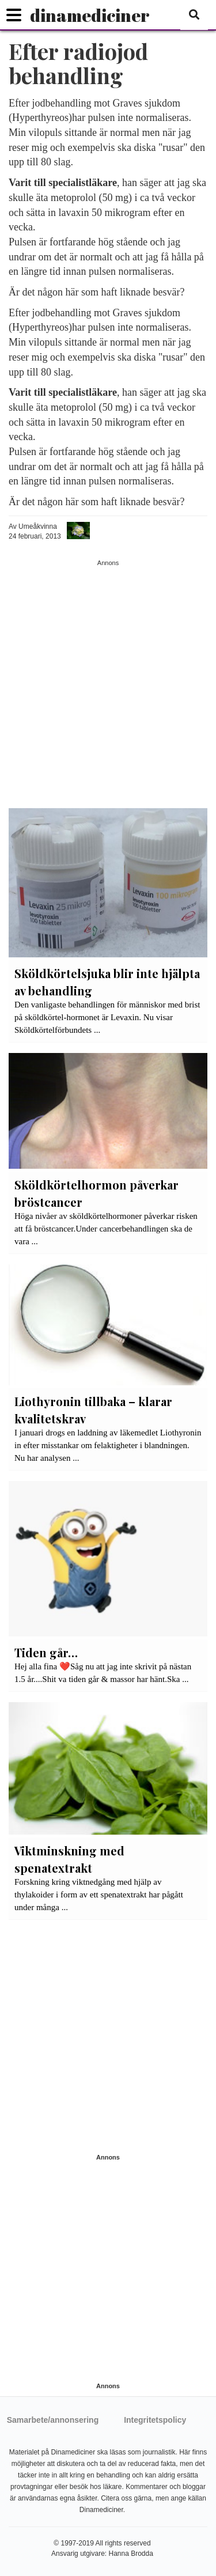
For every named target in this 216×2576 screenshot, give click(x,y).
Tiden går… (46, 1652)
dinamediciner (90, 15)
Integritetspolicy (155, 2420)
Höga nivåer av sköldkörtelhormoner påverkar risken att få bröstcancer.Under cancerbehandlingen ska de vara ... (106, 1228)
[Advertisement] (108, 676)
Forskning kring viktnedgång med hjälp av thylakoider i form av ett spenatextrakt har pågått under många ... (98, 1894)
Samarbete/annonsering (53, 2420)
